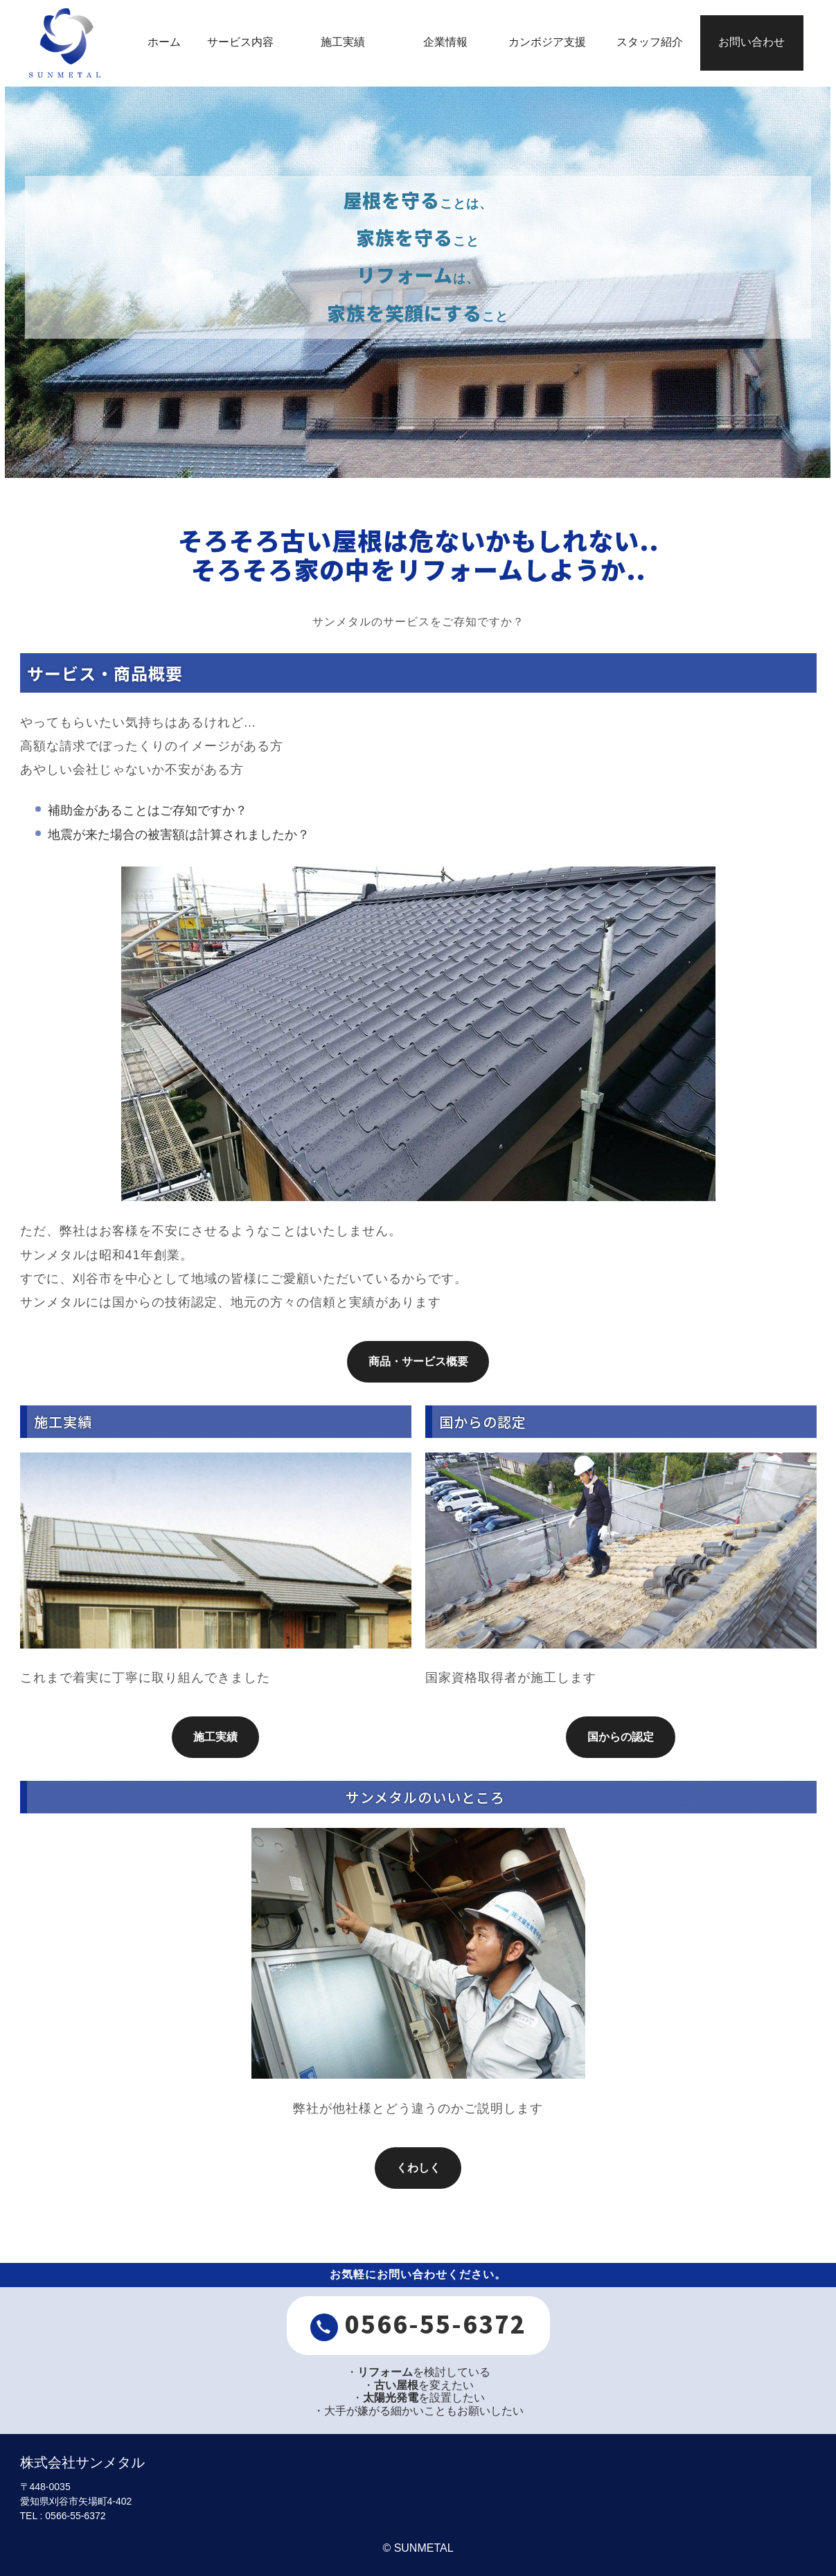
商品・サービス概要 (418, 1361)
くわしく (418, 2168)
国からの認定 (620, 1737)
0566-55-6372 (418, 2324)
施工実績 (215, 1737)
